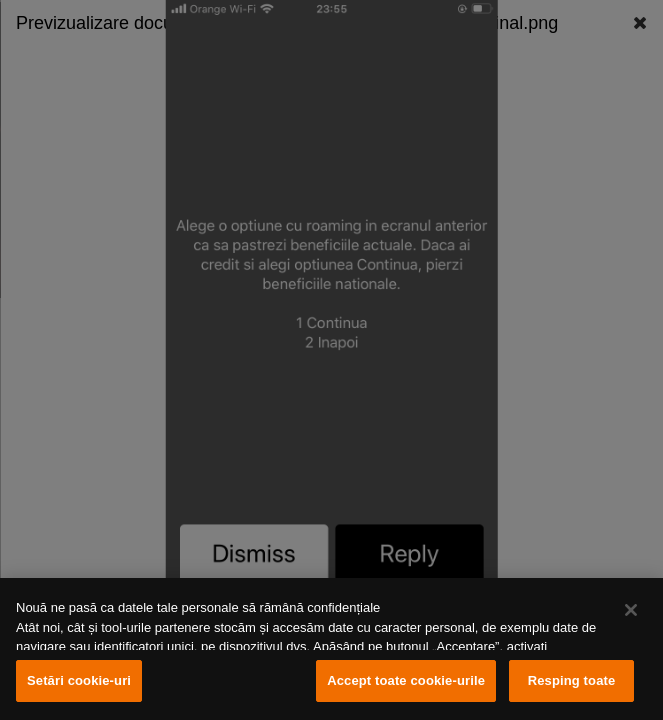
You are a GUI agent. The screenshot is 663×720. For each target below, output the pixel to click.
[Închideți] (631, 610)
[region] (331, 649)
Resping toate (572, 680)
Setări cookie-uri (79, 680)
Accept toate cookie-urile (406, 680)
